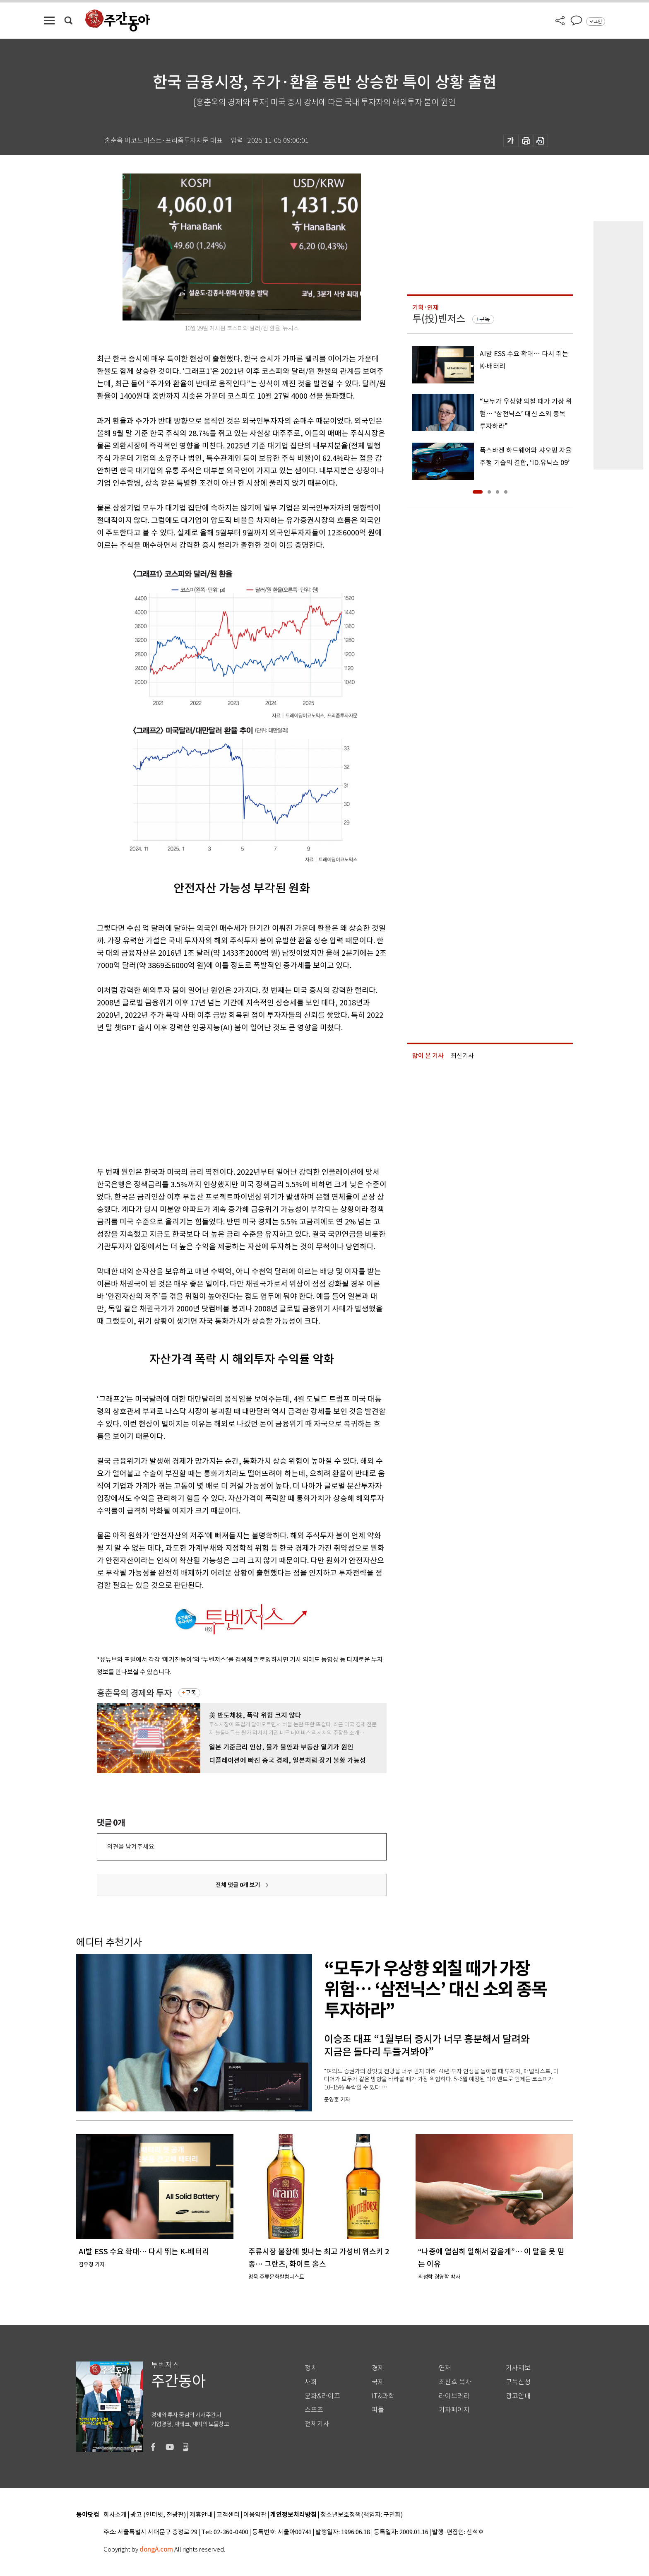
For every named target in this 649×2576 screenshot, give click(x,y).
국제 (378, 2382)
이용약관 (255, 2514)
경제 (378, 2368)
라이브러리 (454, 2396)
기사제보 (518, 2368)
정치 (311, 2368)
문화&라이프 (322, 2396)
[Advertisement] (221, 1098)
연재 (445, 2368)
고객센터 (228, 2514)
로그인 (595, 21)
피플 (378, 2410)
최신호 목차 (455, 2382)
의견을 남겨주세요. (131, 1847)
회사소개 (115, 2514)
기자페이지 (454, 2410)
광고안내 (518, 2396)
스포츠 (314, 2410)
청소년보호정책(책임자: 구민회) (361, 2514)
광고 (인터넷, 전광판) (158, 2514)
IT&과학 (383, 2396)
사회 (311, 2382)
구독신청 (518, 2382)
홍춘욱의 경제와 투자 (134, 1693)
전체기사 (317, 2424)
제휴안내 (201, 2514)
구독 (190, 1692)
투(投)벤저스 (438, 318)
